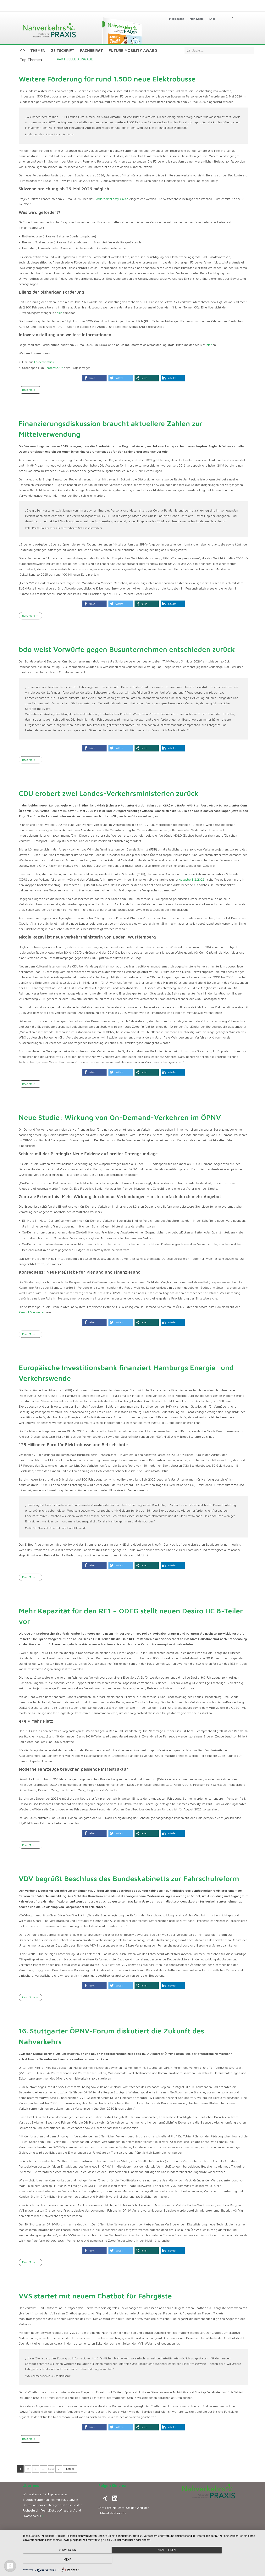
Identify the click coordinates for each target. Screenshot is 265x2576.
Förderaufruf (54, 367)
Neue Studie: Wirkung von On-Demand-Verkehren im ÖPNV (120, 1117)
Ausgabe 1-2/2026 (191, 879)
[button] (94, 378)
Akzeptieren (142, 2560)
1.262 (51, 2468)
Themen (37, 50)
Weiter (58, 2469)
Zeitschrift (62, 50)
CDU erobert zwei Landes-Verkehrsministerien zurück (109, 793)
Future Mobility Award (133, 50)
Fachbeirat (91, 50)
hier (59, 312)
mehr (225, 2560)
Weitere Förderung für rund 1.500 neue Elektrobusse (107, 79)
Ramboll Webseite (31, 1312)
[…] (44, 2516)
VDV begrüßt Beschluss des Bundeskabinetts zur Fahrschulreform (129, 1878)
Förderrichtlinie (44, 362)
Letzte (70, 2468)
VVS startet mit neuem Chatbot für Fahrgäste (95, 2295)
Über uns (31, 2485)
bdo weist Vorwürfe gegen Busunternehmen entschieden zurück (128, 649)
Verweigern (58, 2560)
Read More (28, 389)
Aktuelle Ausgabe (75, 59)
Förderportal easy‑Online (111, 199)
